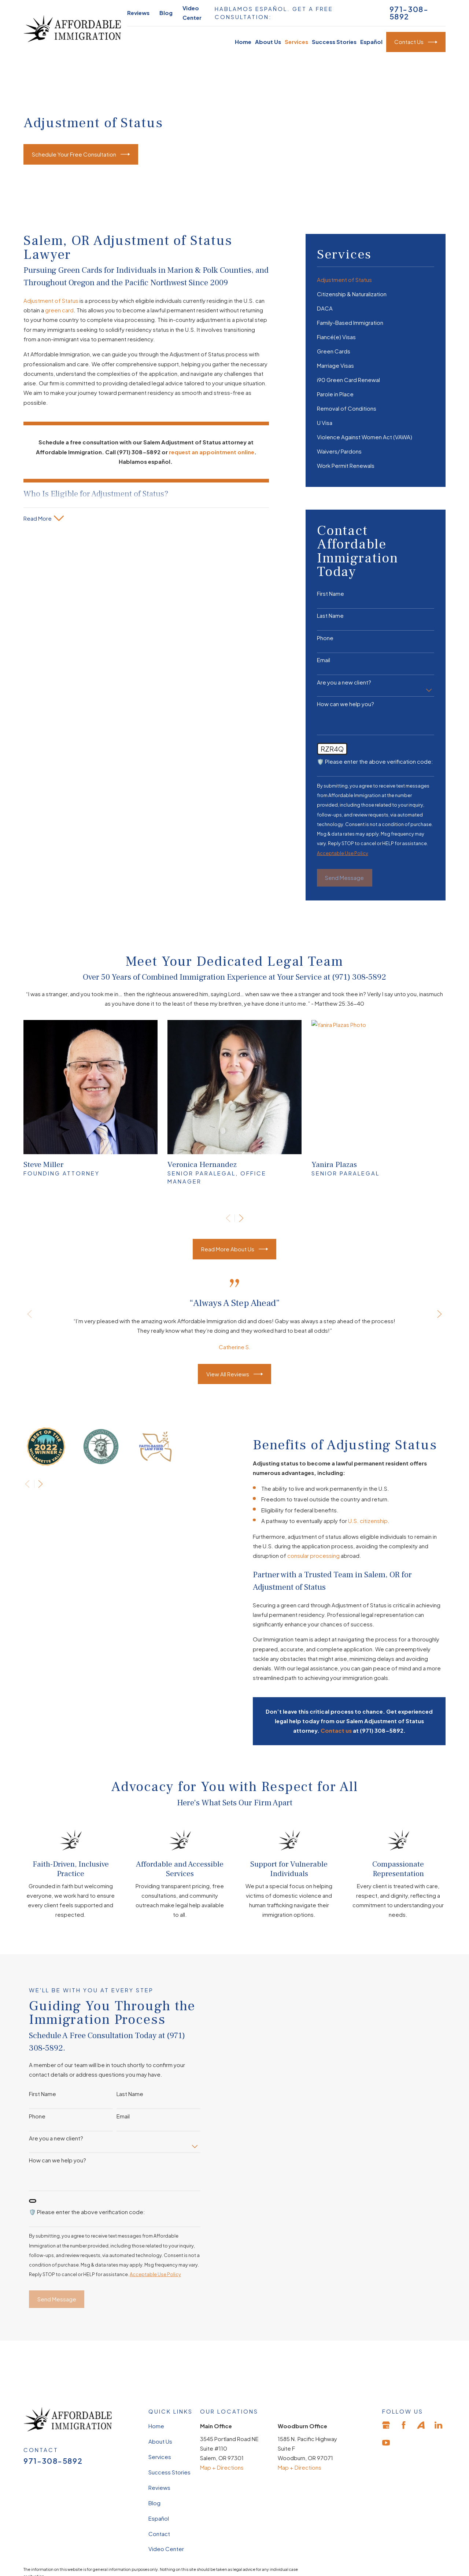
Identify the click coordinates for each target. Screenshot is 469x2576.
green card (59, 310)
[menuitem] (376, 280)
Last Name (330, 615)
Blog (166, 12)
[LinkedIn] (438, 2425)
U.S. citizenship (378, 1520)
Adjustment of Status (50, 300)
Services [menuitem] (296, 41)
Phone (325, 638)
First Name (330, 593)
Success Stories (169, 2472)
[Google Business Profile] (386, 2425)
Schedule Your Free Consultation (81, 154)
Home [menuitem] (243, 41)
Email (323, 660)
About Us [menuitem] (268, 41)
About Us (160, 2441)
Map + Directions (222, 2467)
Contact (159, 2533)
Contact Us (415, 42)
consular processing (324, 1555)
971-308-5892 (409, 12)
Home (156, 2425)
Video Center (166, 2548)
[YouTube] (386, 2443)
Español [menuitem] (371, 41)
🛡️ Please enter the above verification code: (375, 761)
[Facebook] (403, 2425)
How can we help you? (345, 704)
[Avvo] (421, 2425)
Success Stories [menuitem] (334, 41)
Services (159, 2456)
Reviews (138, 12)
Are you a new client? (344, 682)
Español (158, 2517)
